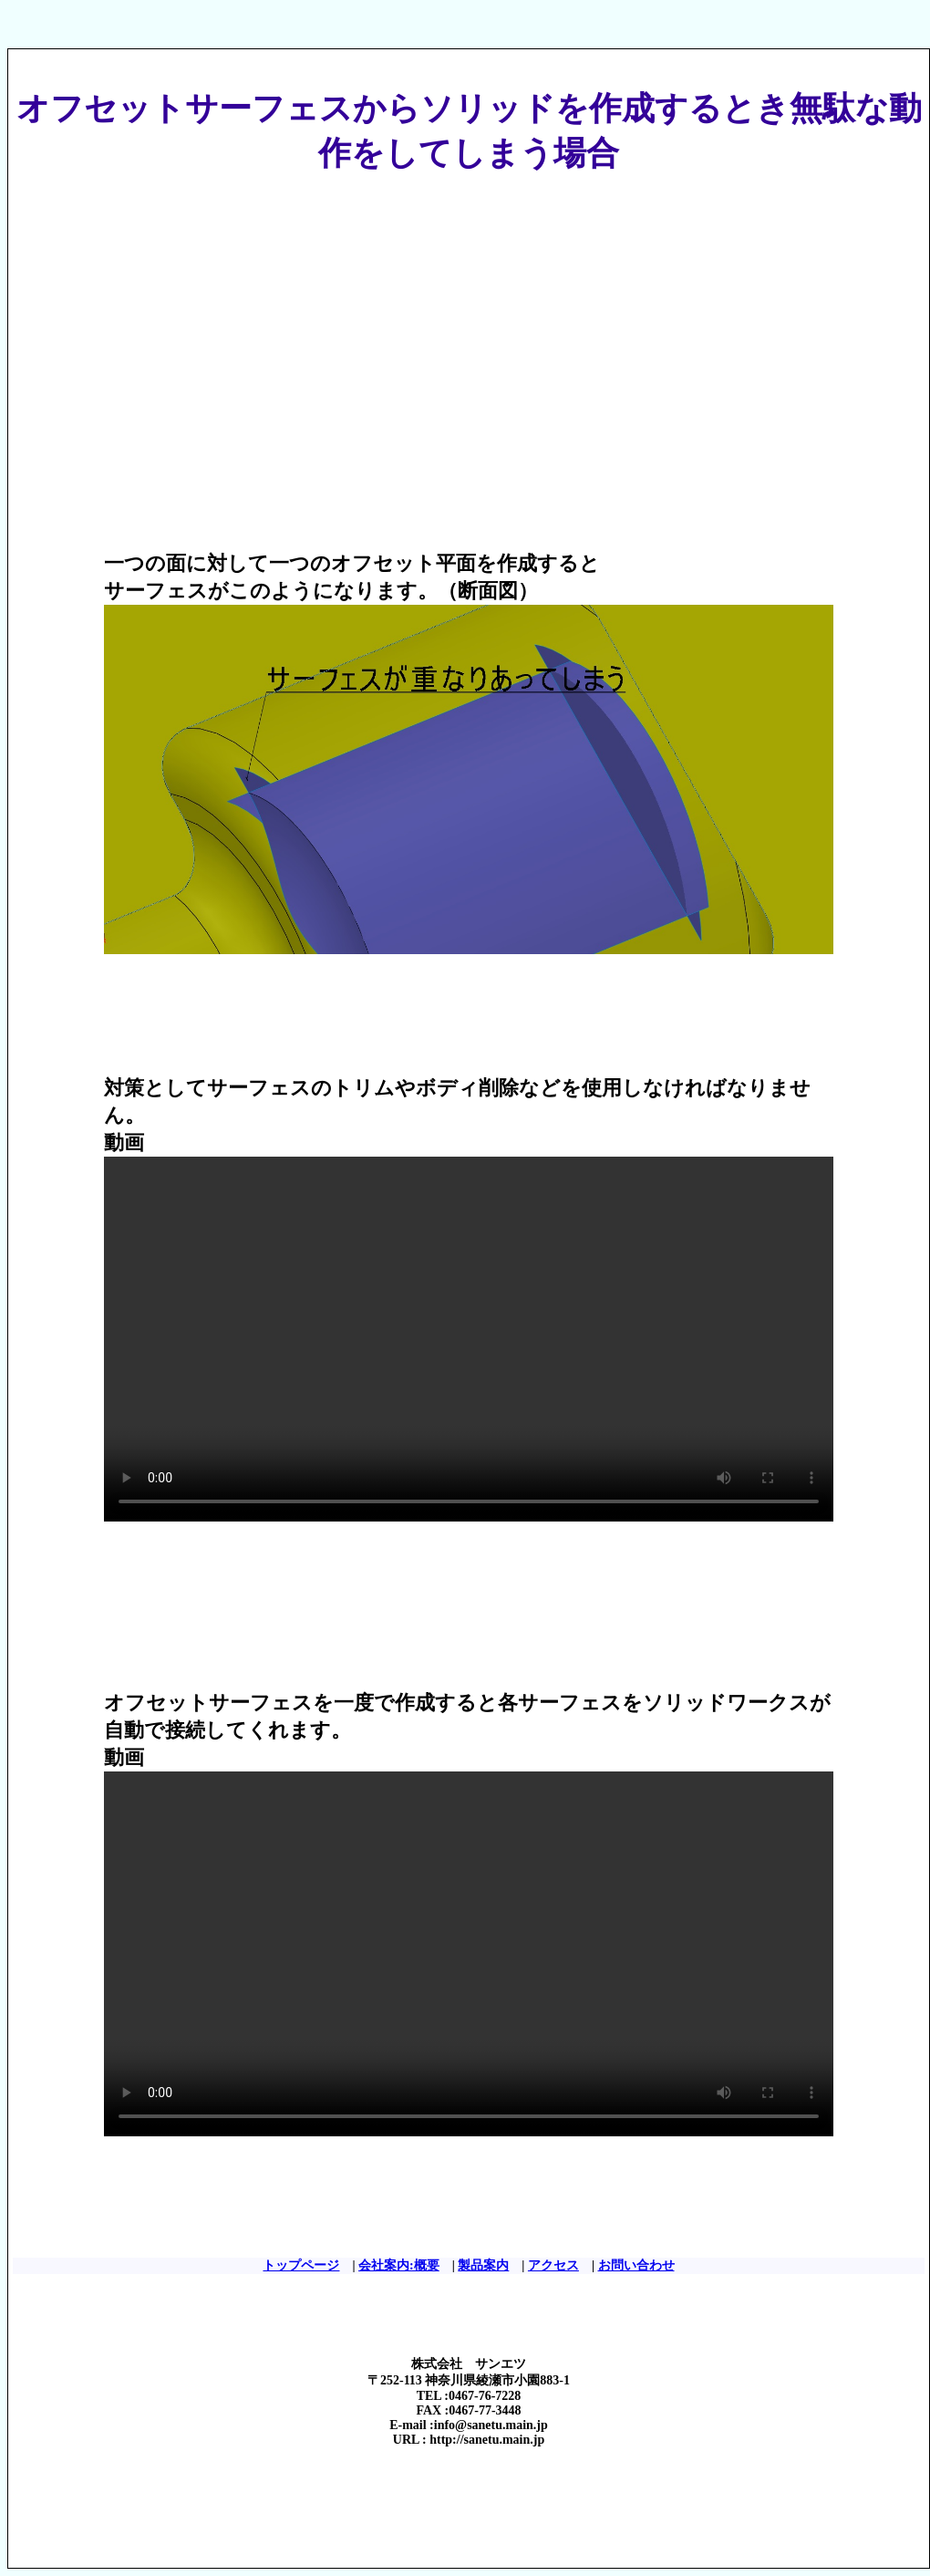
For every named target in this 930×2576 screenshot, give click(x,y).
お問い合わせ (636, 2265)
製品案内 (483, 2265)
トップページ (301, 2265)
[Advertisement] (328, 336)
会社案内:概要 (398, 2265)
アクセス (553, 2265)
